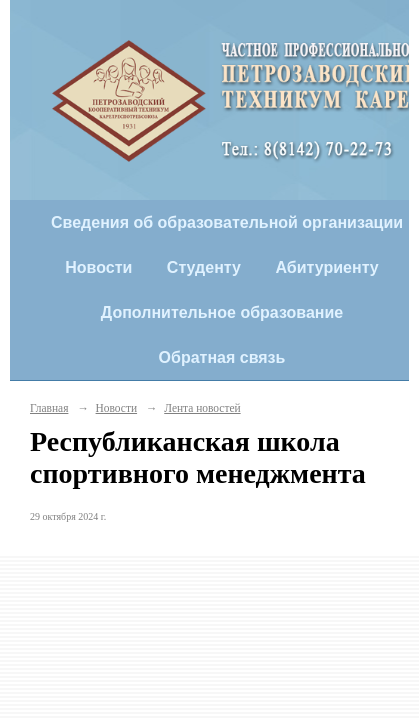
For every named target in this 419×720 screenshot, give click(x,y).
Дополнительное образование (222, 312)
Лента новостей (202, 408)
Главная (49, 408)
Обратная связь (222, 357)
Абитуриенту (326, 267)
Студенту (204, 267)
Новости (98, 267)
